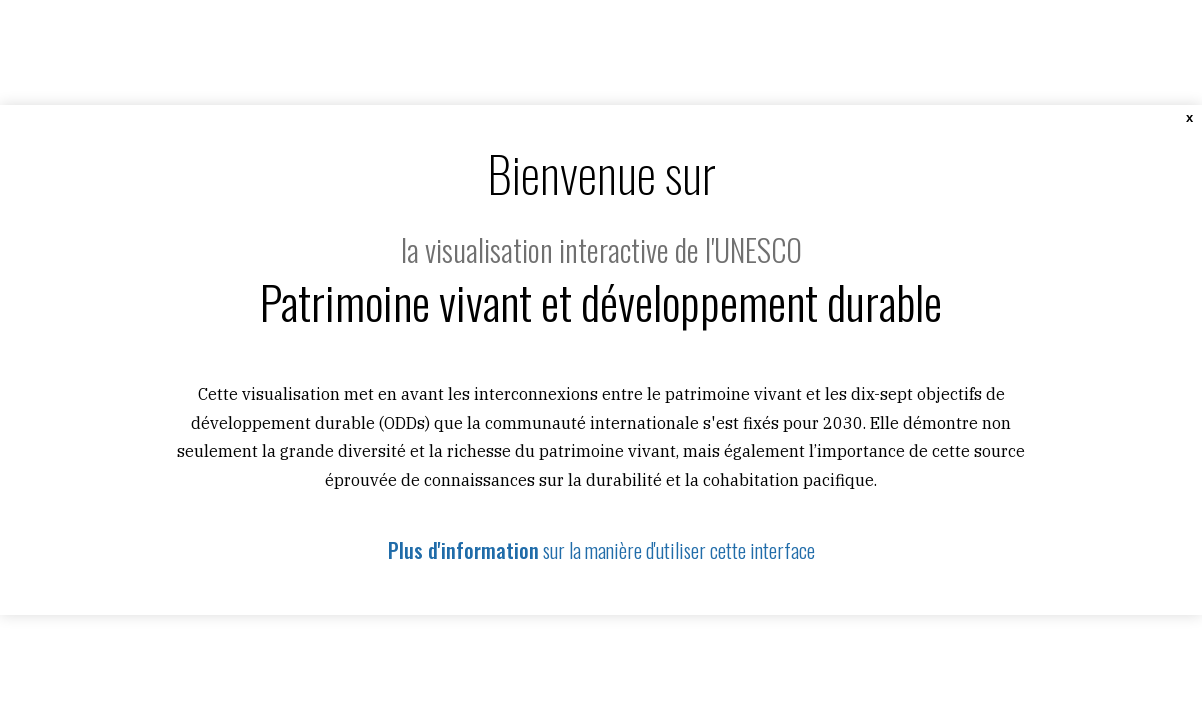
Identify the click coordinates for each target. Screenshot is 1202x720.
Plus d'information (463, 550)
